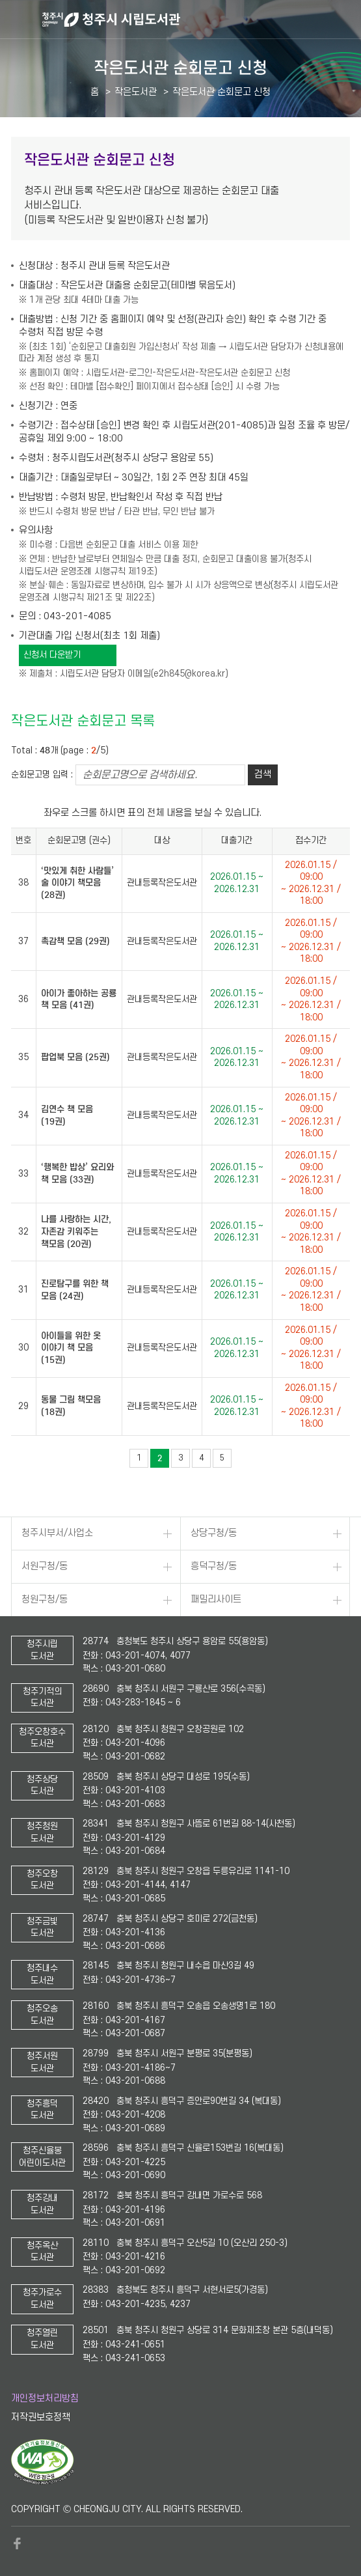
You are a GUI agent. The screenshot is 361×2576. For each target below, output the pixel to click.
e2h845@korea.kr (189, 674)
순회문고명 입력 (39, 774)
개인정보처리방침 (45, 2398)
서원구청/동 (44, 1566)
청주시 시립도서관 (200, 19)
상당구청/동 (214, 1533)
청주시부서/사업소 (57, 1533)
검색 (262, 774)
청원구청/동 (44, 1599)
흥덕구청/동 (214, 1566)
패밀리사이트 (216, 1599)
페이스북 (17, 2543)
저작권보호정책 (40, 2417)
